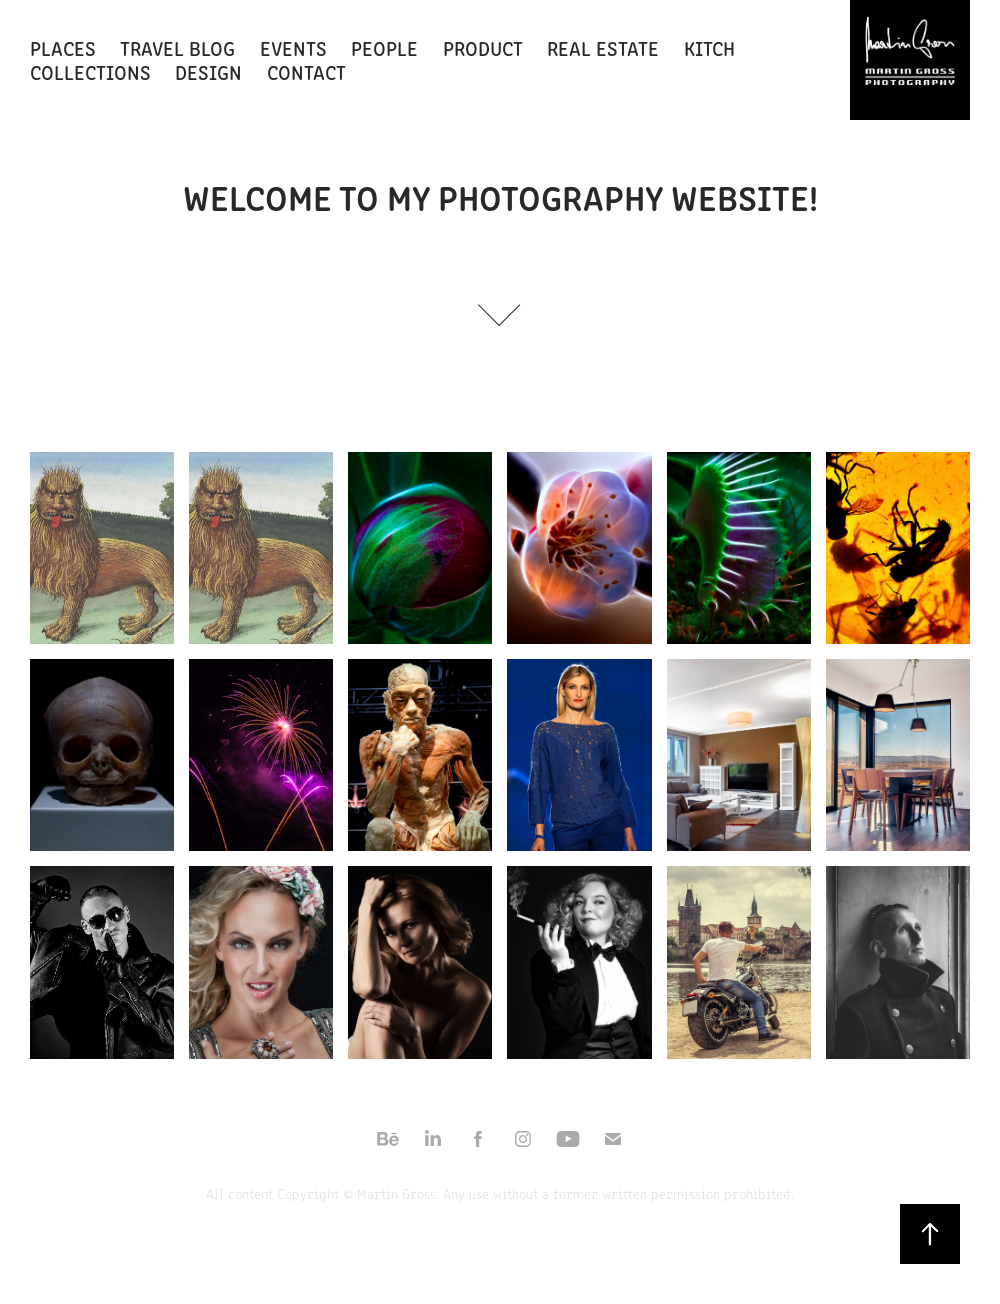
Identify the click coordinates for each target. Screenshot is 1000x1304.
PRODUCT (483, 47)
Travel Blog (177, 47)
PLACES (63, 47)
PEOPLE (384, 47)
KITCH (709, 47)
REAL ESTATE (603, 47)
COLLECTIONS (90, 71)
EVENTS (293, 47)
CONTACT (306, 71)
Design (208, 71)
